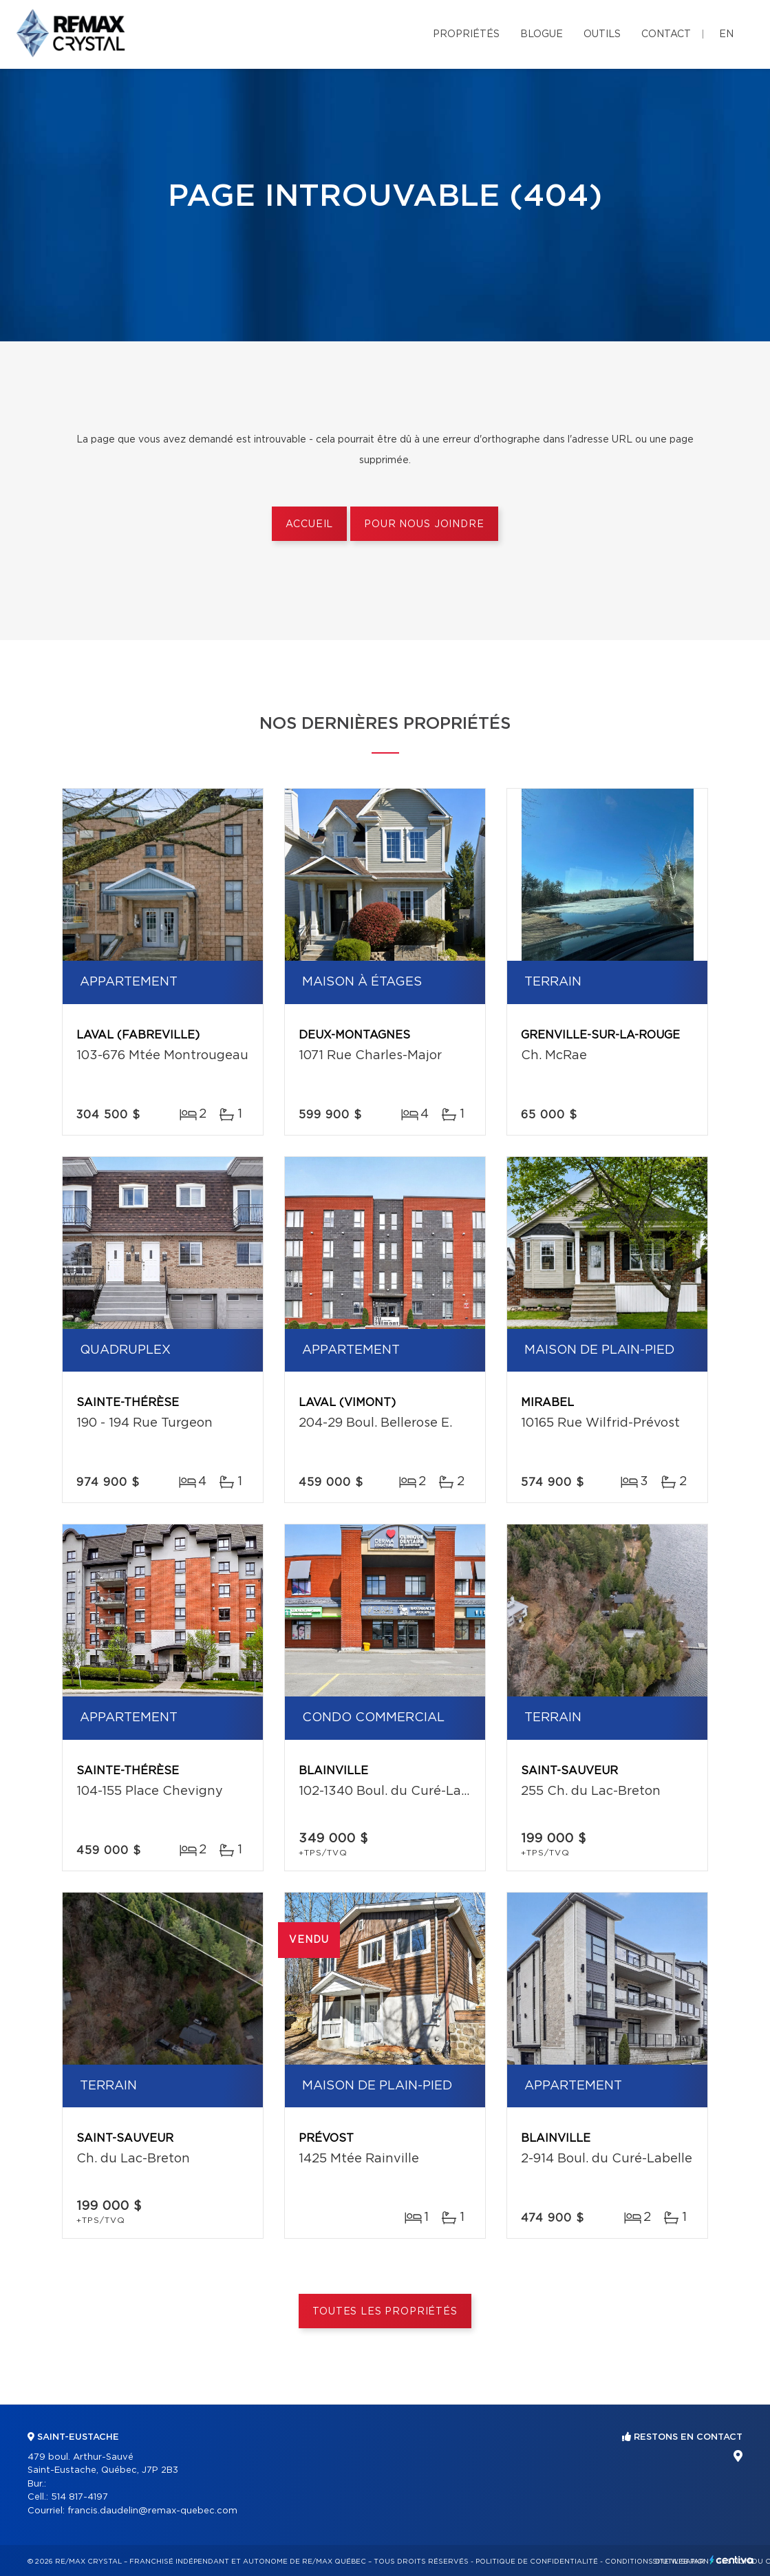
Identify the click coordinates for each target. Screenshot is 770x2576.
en (726, 34)
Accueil (309, 524)
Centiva (731, 2559)
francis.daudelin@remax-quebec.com (152, 2510)
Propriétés (466, 34)
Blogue (541, 34)
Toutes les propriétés (385, 2312)
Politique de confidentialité (536, 2561)
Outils (602, 34)
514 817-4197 (79, 2497)
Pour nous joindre (424, 524)
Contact (666, 34)
